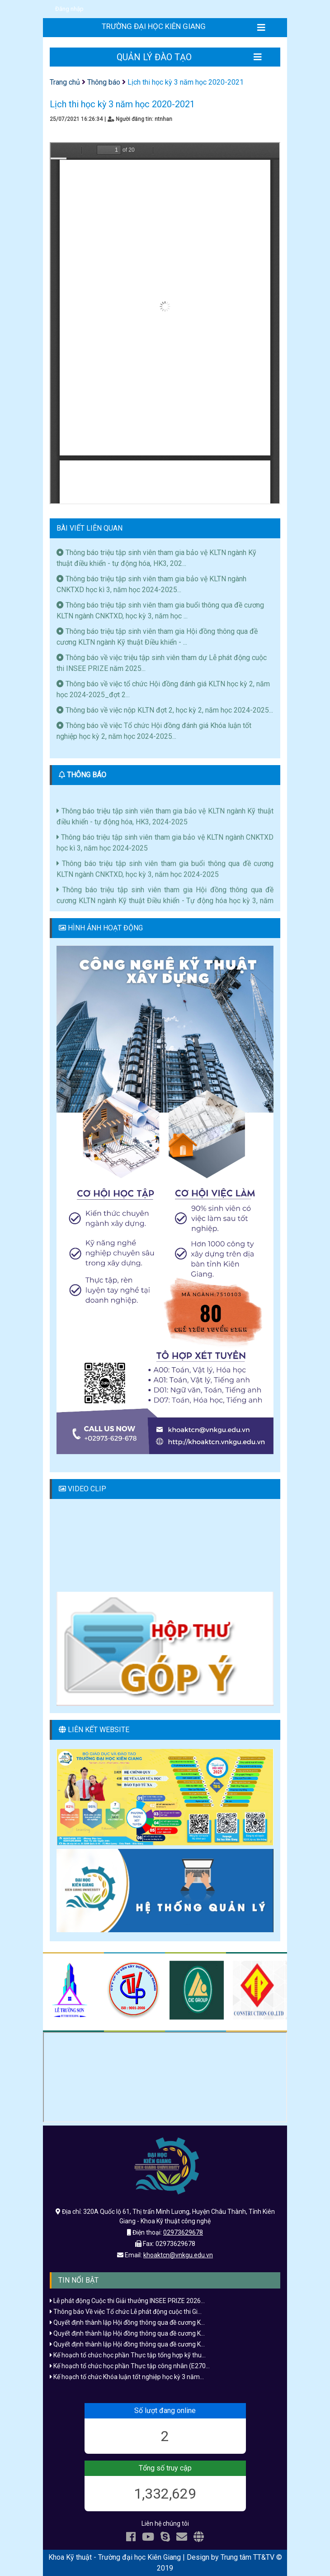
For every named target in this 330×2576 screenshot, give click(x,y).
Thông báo (103, 82)
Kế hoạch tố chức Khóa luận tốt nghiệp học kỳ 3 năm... (127, 2376)
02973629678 (183, 2232)
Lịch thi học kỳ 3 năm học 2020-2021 (185, 82)
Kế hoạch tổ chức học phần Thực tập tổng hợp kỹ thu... (128, 2355)
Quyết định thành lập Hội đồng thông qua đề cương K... (127, 2322)
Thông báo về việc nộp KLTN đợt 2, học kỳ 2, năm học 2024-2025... (165, 710)
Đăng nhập (69, 8)
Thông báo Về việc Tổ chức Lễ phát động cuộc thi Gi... (126, 2311)
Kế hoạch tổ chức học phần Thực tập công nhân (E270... (130, 2366)
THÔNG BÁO (86, 775)
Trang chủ (65, 82)
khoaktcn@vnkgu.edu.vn (178, 2255)
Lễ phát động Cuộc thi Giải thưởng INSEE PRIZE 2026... (127, 2300)
